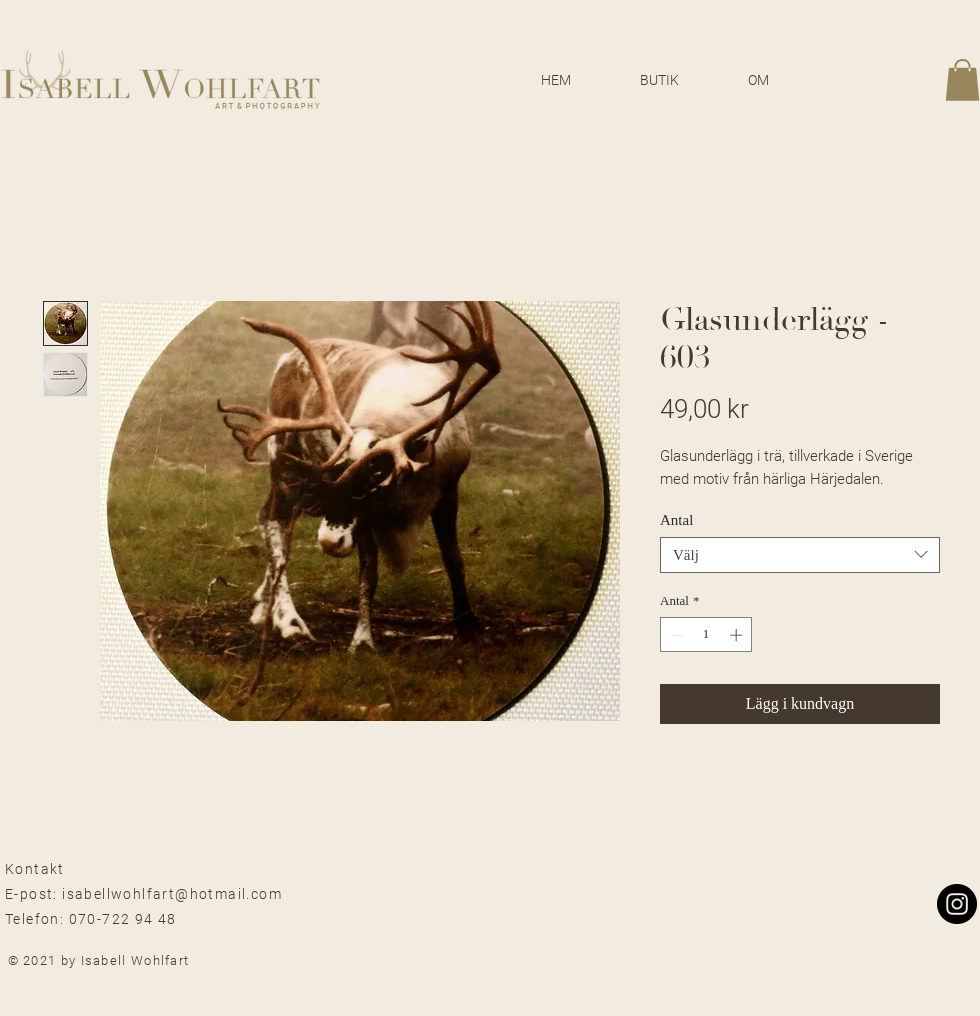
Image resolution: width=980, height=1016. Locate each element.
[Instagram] (957, 904)
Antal (676, 520)
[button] (962, 80)
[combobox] (800, 555)
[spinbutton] (706, 635)
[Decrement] (675, 635)
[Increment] (738, 635)
